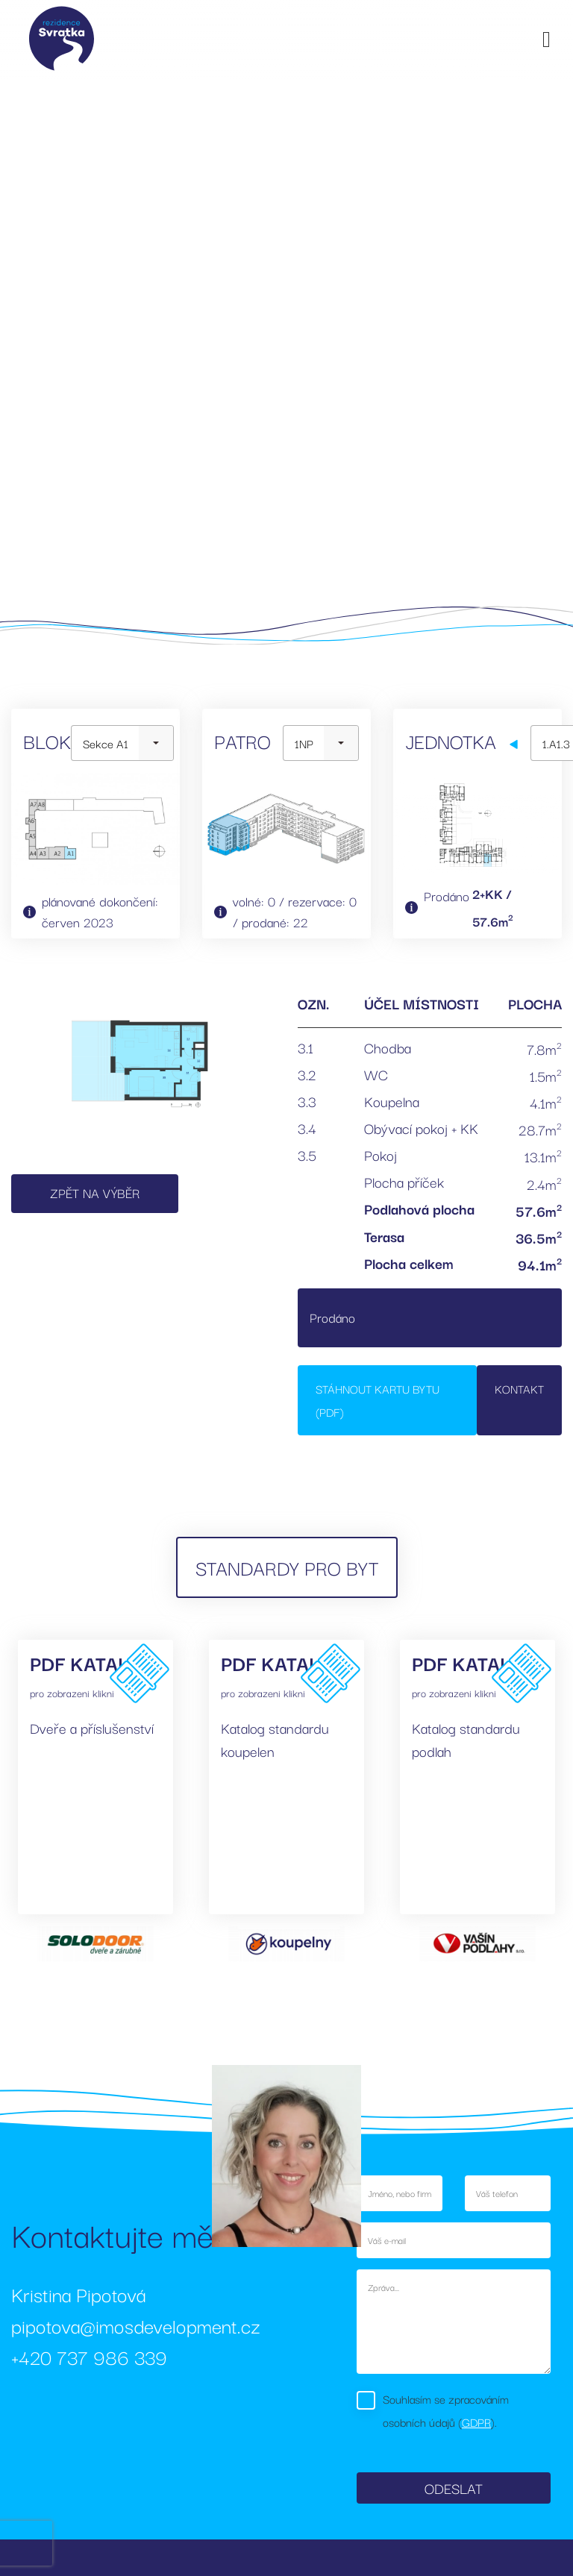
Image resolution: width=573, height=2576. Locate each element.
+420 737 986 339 (89, 2356)
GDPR (476, 2422)
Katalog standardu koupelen (275, 1739)
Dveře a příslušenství (92, 1728)
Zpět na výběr (95, 1192)
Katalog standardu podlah (466, 1739)
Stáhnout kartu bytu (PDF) (377, 1399)
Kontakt (519, 1388)
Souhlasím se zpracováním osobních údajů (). (446, 2410)
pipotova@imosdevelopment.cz (135, 2325)
